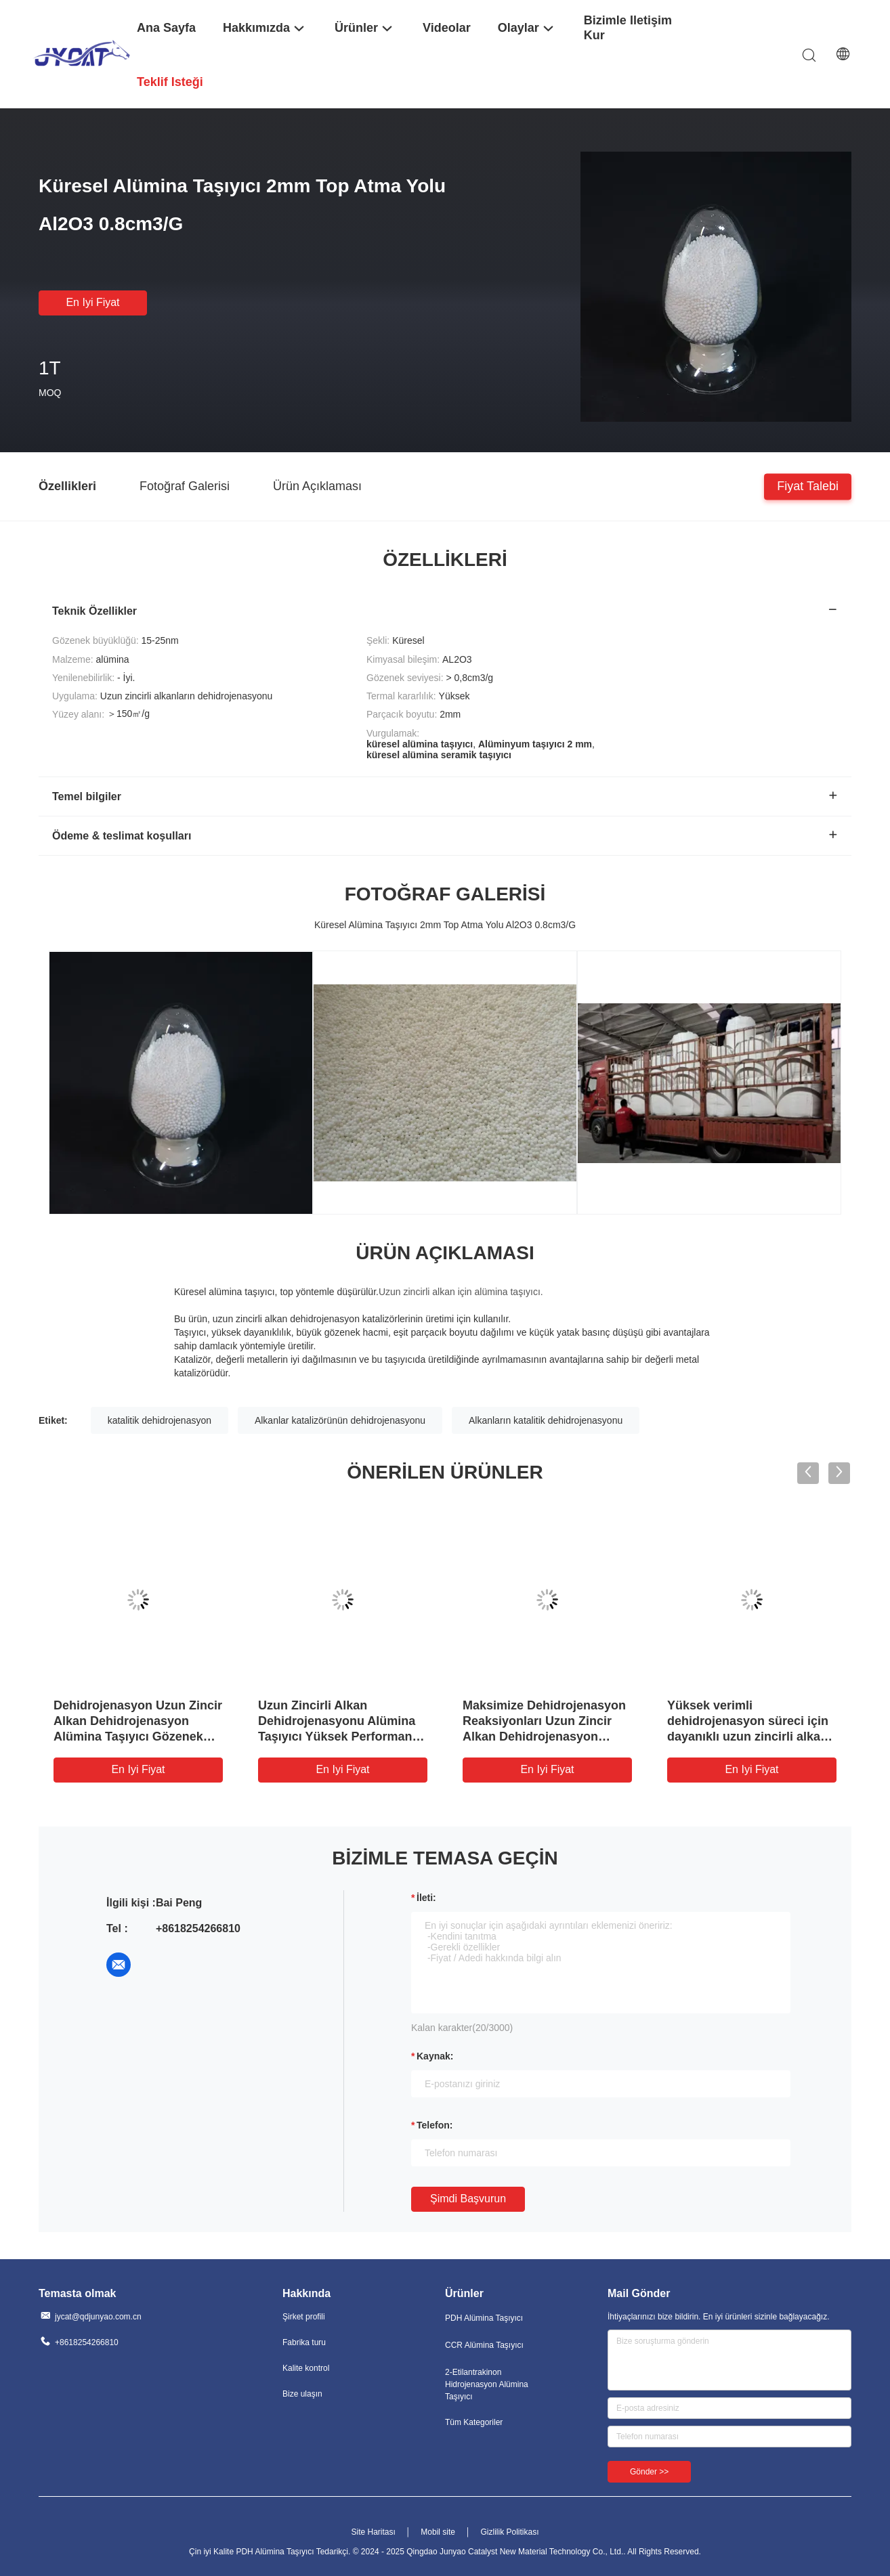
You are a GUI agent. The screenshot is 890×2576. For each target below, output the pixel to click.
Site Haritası (373, 2532)
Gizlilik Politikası (510, 2532)
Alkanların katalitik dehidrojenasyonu (545, 1420)
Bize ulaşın (302, 2394)
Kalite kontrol (305, 2368)
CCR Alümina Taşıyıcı (484, 2345)
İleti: (426, 1897)
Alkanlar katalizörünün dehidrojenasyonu (340, 1420)
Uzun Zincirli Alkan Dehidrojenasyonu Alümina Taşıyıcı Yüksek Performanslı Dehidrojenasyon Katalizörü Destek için (341, 1736)
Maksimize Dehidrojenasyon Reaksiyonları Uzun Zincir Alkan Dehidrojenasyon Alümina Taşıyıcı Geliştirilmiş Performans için (547, 1736)
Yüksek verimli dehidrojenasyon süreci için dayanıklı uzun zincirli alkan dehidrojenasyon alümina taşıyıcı (747, 1736)
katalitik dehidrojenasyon (159, 1420)
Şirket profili (303, 2316)
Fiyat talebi (808, 485)
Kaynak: (435, 2056)
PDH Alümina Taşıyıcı (484, 2318)
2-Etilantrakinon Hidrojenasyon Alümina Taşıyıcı (486, 2384)
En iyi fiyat (92, 302)
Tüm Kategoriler (474, 2422)
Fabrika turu (304, 2342)
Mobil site (438, 2532)
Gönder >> (649, 2471)
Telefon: (434, 2125)
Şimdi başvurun (468, 2198)
